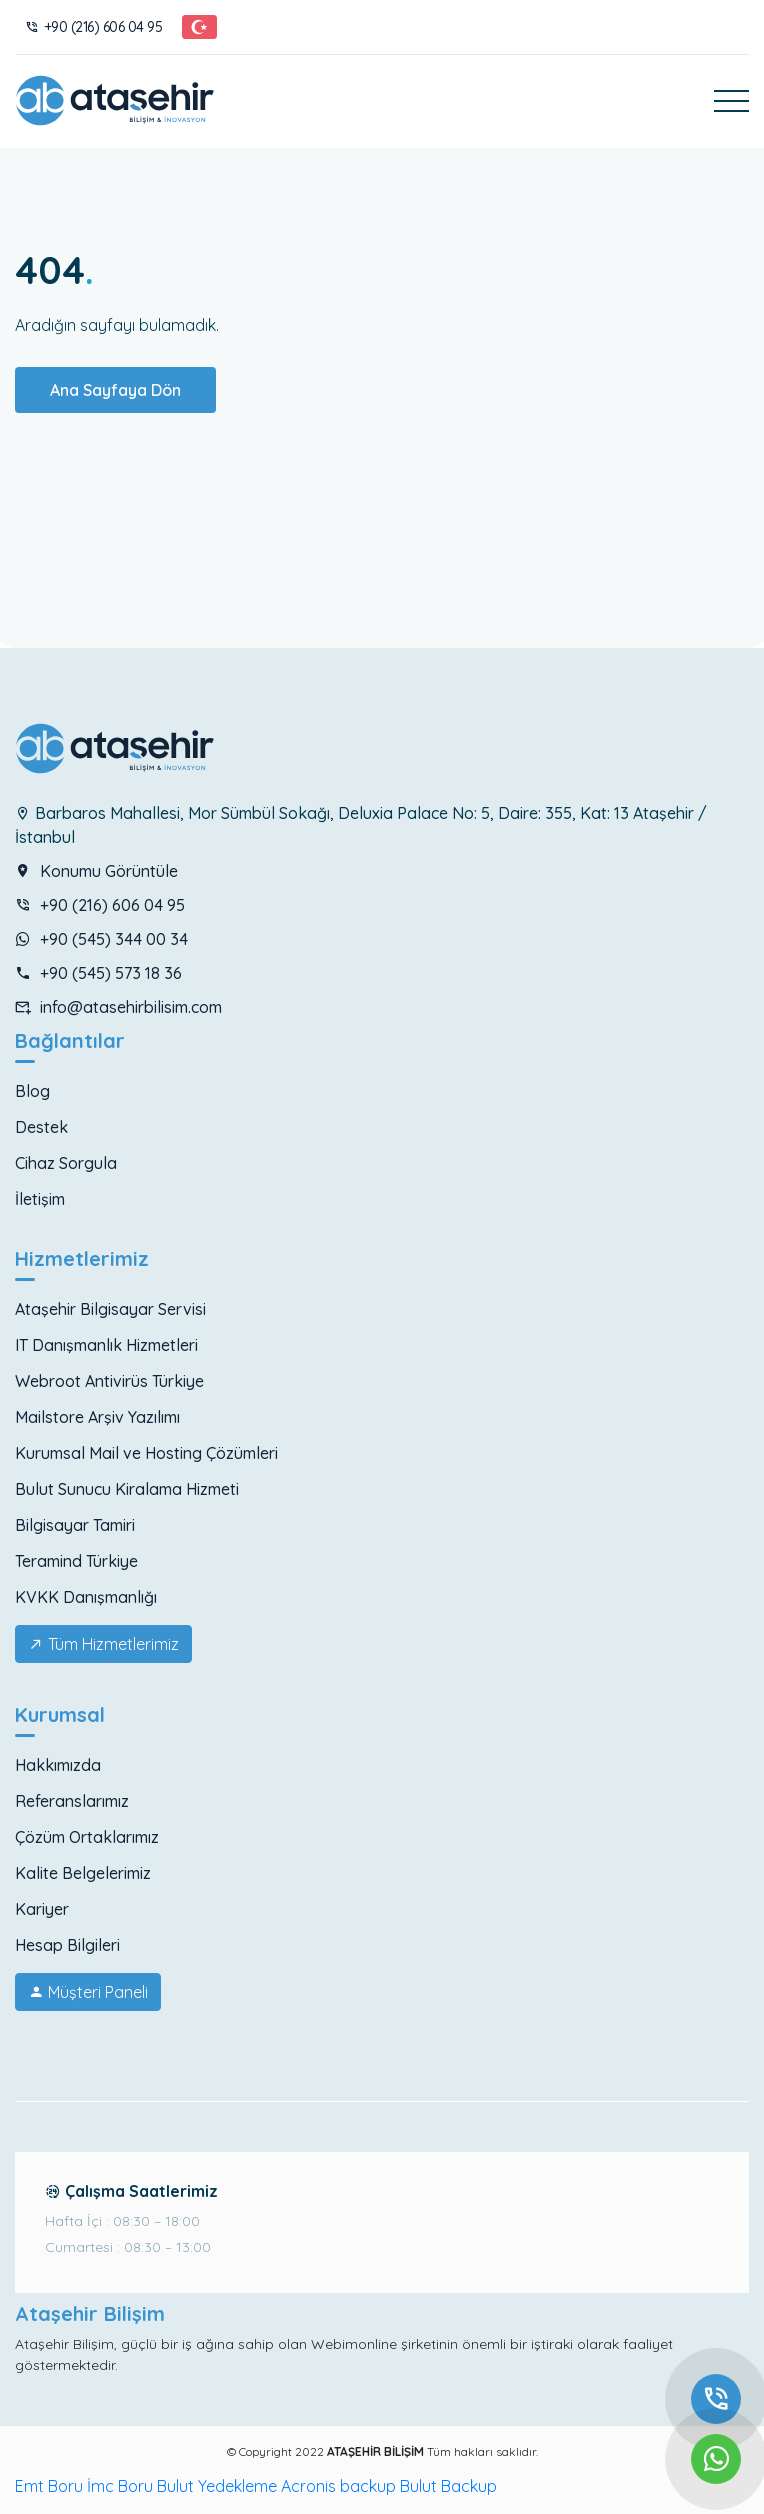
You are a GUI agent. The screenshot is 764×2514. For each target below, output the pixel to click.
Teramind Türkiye (76, 1561)
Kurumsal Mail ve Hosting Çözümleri (146, 1453)
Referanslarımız (72, 1801)
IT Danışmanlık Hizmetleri (106, 1345)
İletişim (40, 1199)
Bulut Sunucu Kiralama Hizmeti (127, 1489)
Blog (32, 1091)
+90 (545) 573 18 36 (98, 973)
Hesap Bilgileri (67, 1945)
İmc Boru (120, 2486)
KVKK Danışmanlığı (86, 1597)
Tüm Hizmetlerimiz (103, 1644)
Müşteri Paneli (88, 1992)
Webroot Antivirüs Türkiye (109, 1381)
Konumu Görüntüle (96, 871)
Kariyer (42, 1909)
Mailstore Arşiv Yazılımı (97, 1417)
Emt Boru (49, 2486)
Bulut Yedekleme (217, 2486)
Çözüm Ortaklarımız (87, 1837)
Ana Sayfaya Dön (115, 390)
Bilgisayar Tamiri (75, 1525)
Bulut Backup (448, 2486)
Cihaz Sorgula (66, 1163)
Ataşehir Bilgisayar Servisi (110, 1309)
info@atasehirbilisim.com (118, 1007)
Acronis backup (338, 2486)
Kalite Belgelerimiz (83, 1873)
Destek (41, 1127)
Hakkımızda (58, 1765)
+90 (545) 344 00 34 (101, 939)
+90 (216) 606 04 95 (93, 27)
